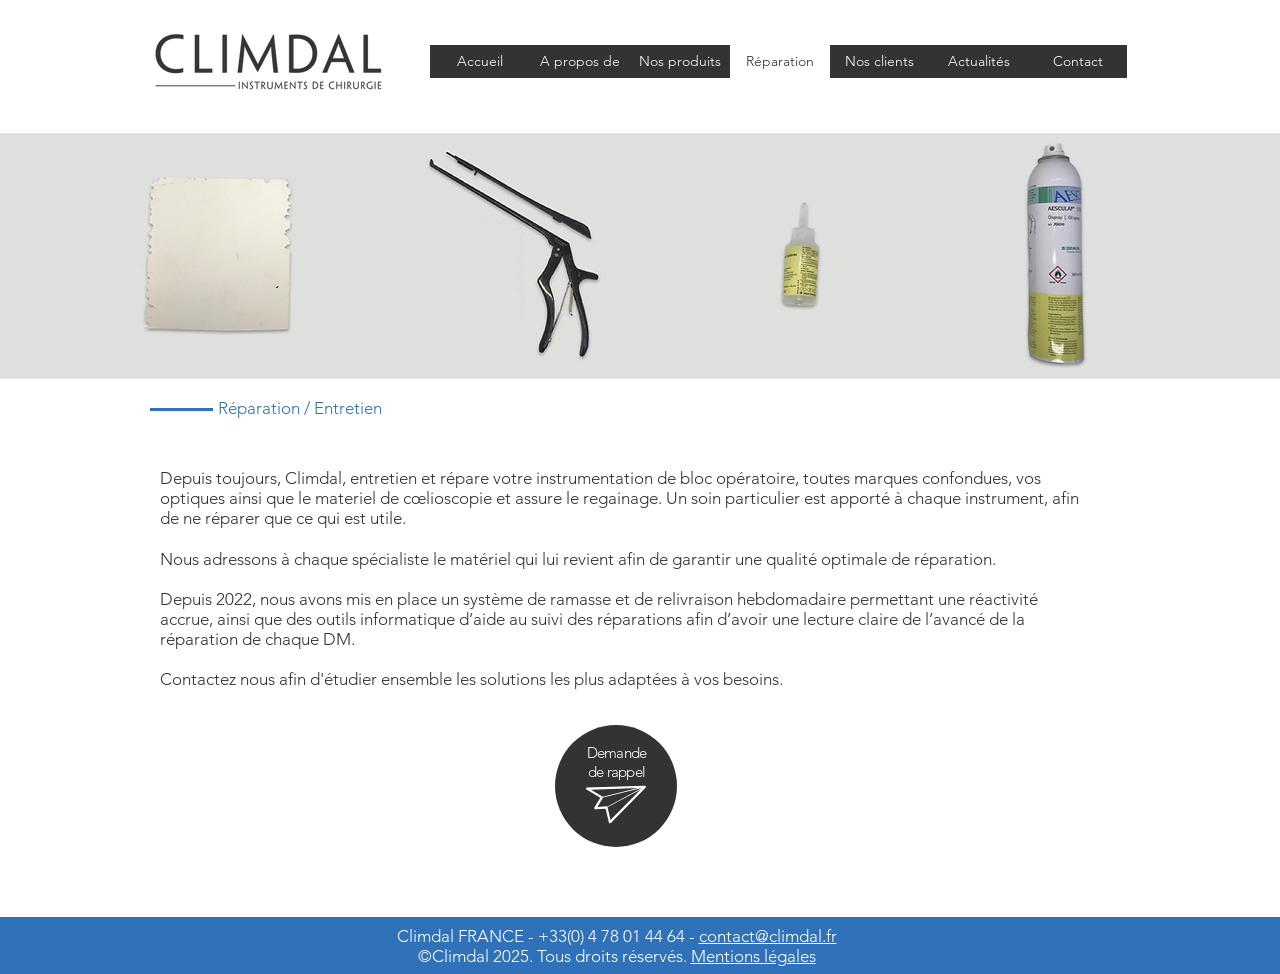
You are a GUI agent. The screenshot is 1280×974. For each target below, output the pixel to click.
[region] (616, 786)
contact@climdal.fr (768, 936)
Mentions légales (753, 956)
